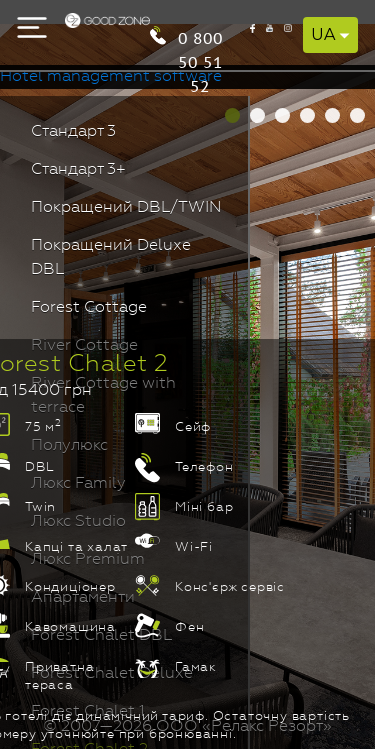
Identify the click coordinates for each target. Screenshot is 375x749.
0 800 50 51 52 (200, 36)
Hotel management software (111, 77)
